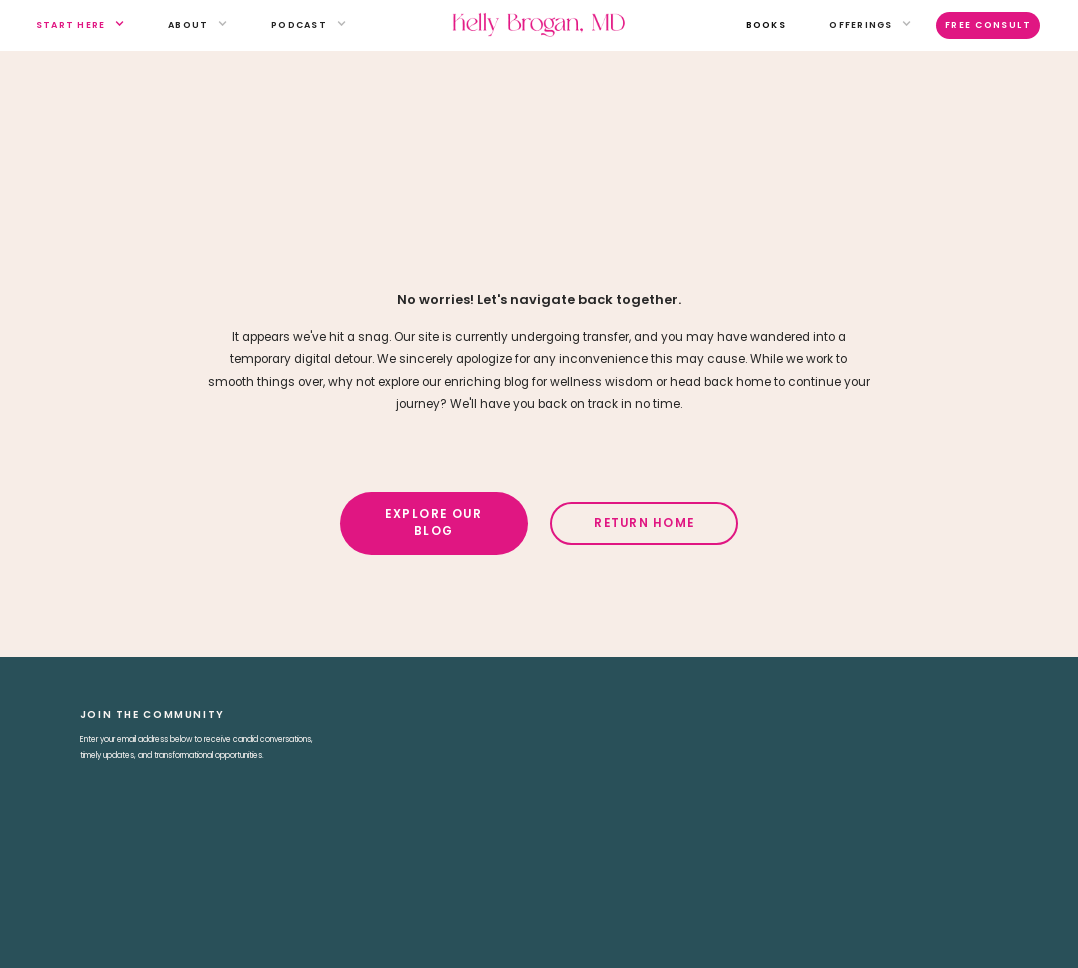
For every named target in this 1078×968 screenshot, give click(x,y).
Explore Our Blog (433, 522)
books (766, 25)
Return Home (644, 523)
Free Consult (988, 25)
